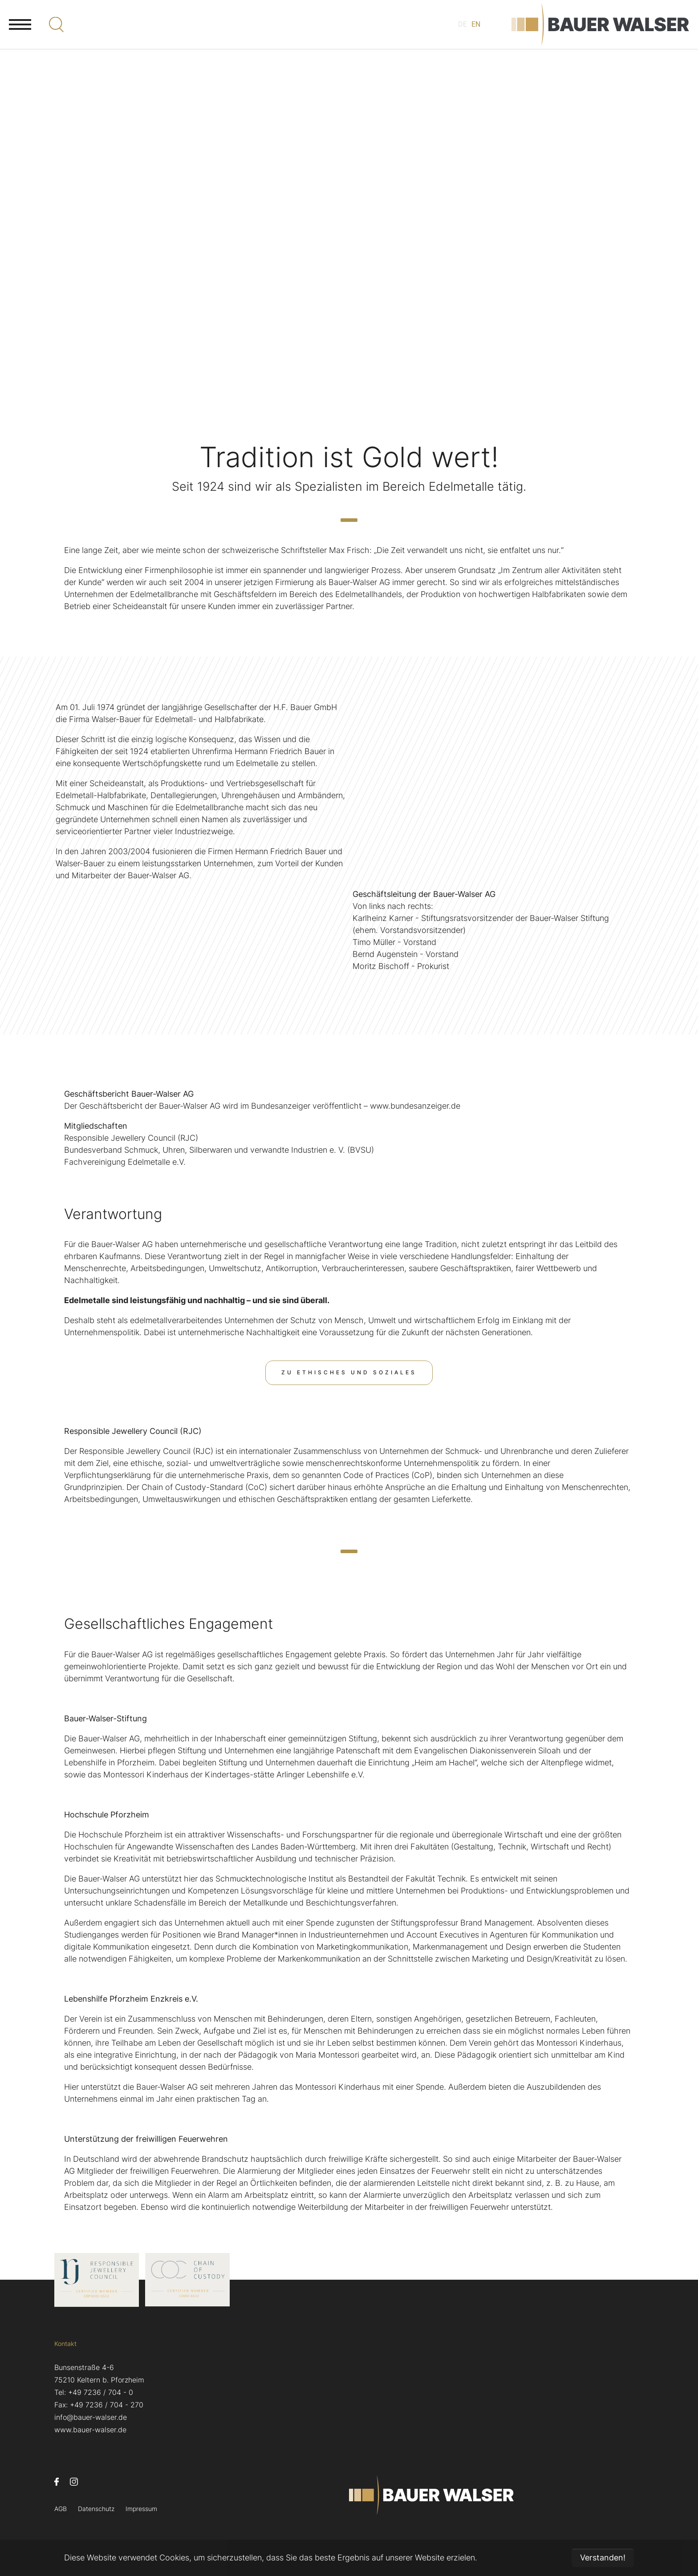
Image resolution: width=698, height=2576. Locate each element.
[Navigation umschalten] (20, 33)
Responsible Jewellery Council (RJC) (133, 1431)
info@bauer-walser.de (90, 2417)
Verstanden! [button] (602, 2557)
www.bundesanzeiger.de (415, 1105)
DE (454, 33)
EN (468, 33)
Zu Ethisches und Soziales (349, 1372)
